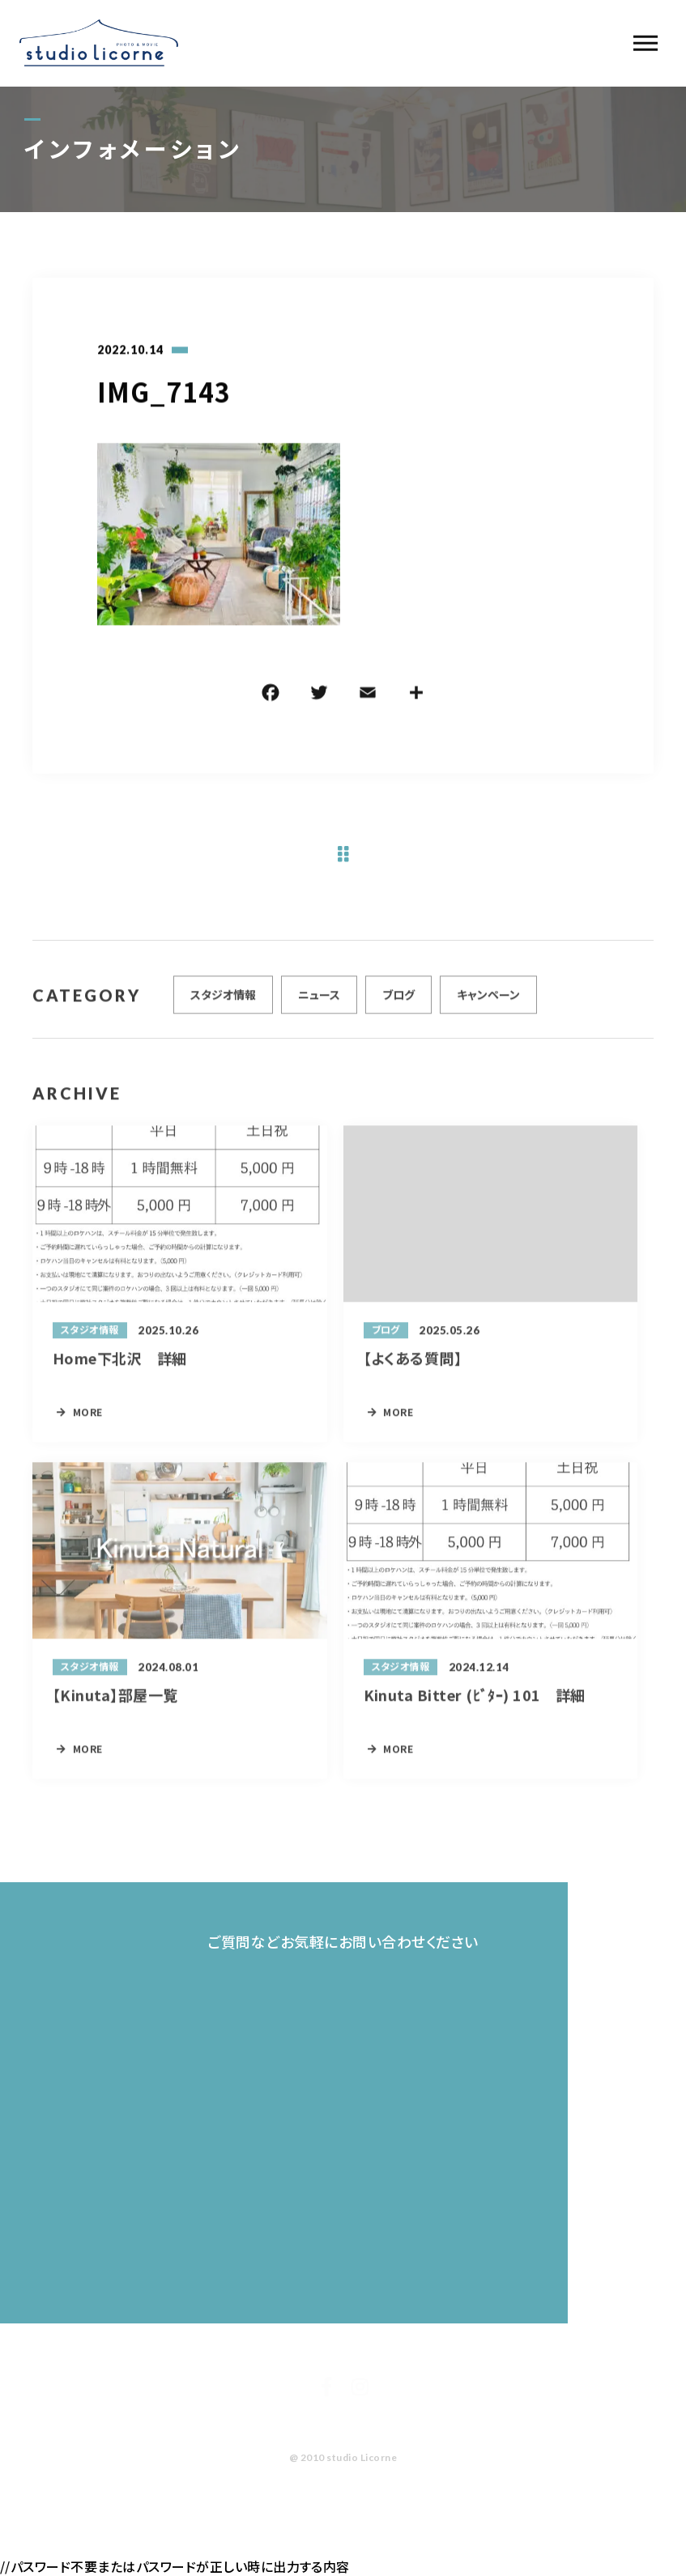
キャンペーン (488, 1001)
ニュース (319, 1001)
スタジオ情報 (223, 1001)
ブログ (398, 1001)
